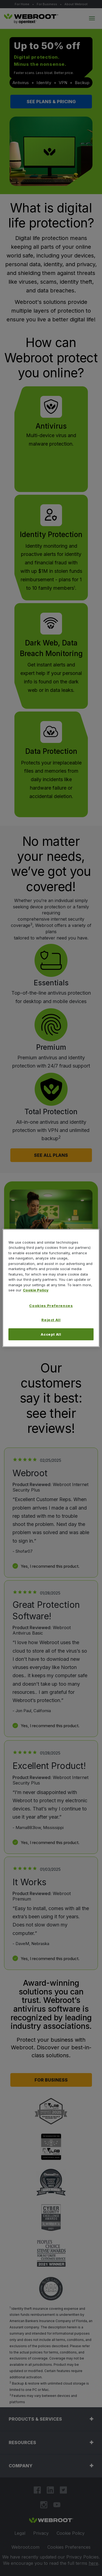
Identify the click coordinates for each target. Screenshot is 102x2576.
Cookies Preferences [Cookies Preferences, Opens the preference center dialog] (51, 1305)
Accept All (51, 1334)
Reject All (51, 1320)
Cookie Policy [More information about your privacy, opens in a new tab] (35, 1290)
